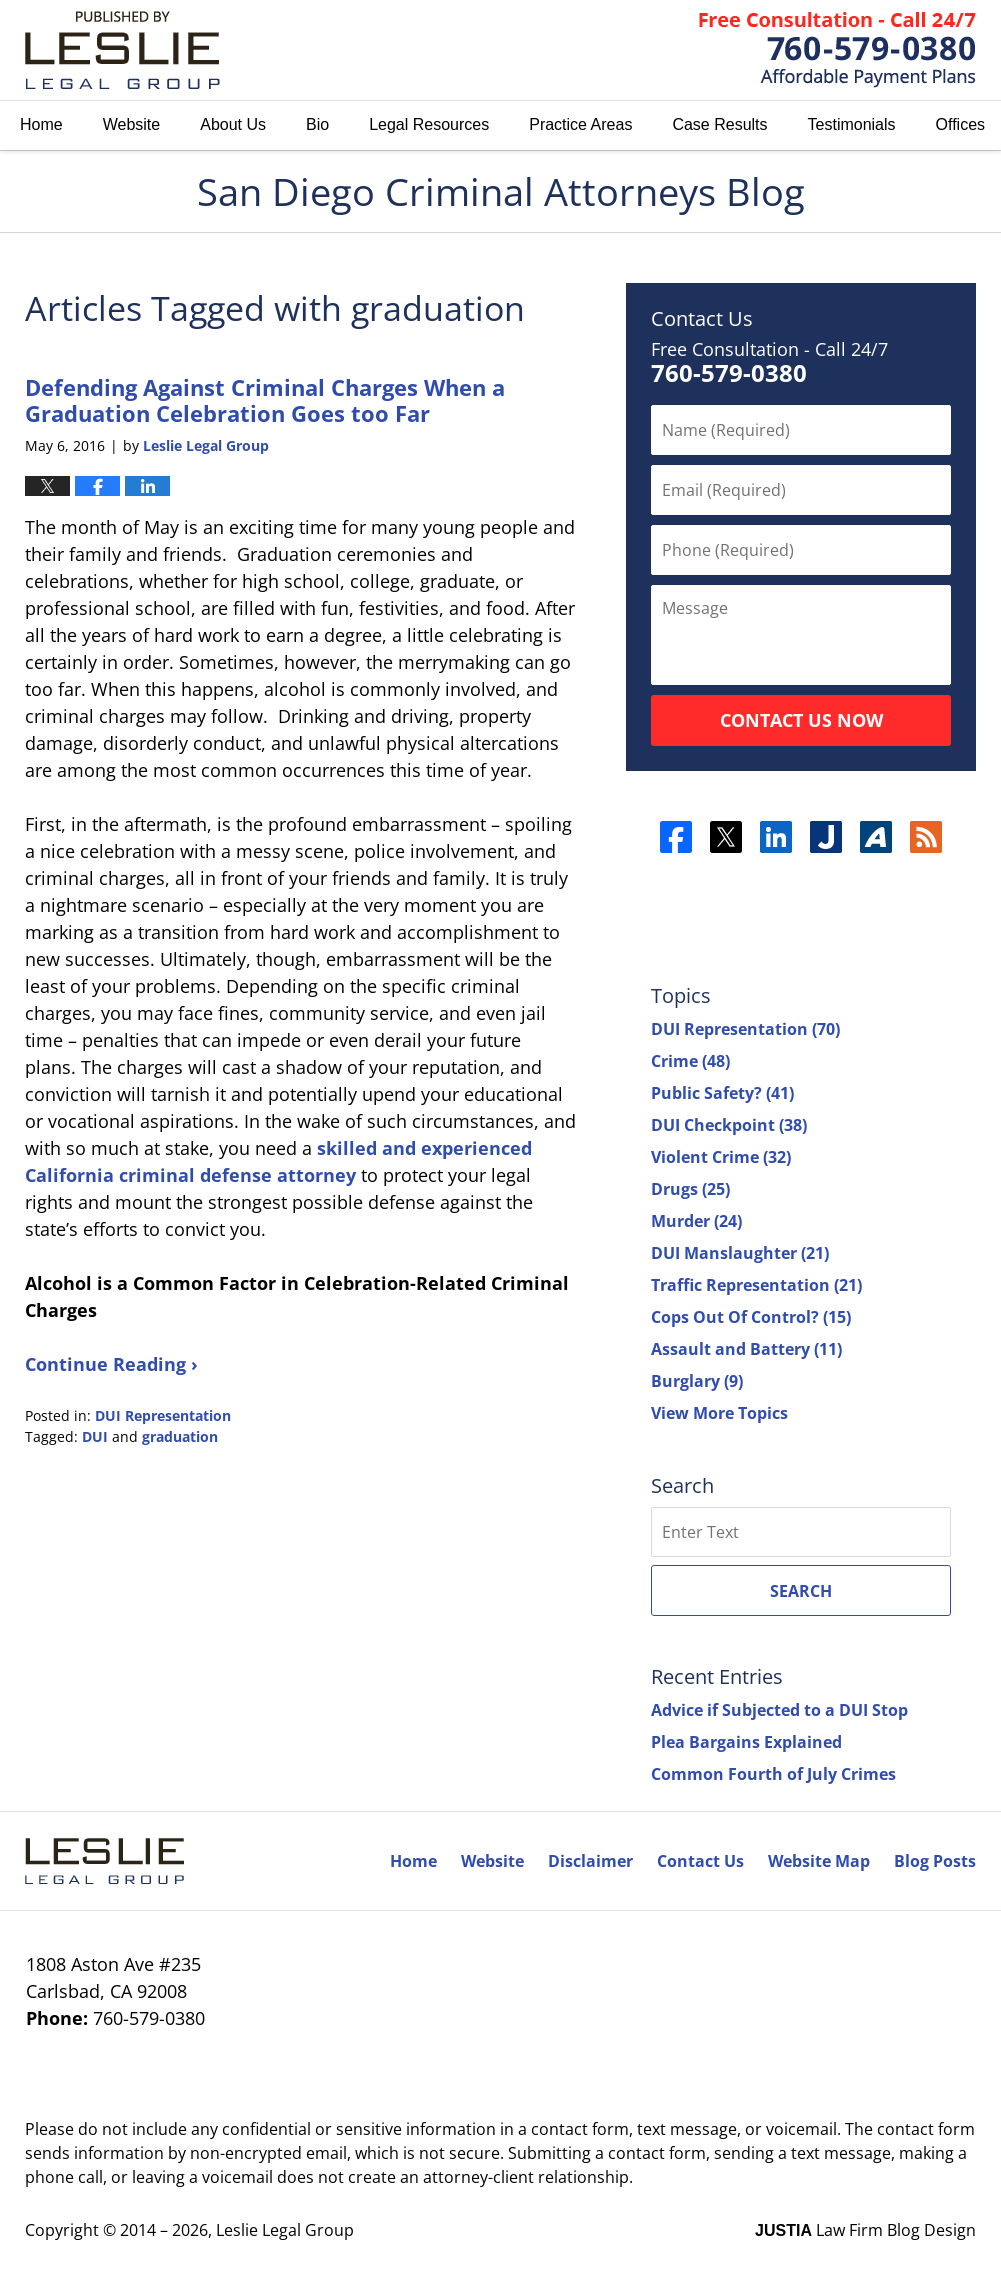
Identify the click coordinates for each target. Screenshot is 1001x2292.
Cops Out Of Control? (751, 1317)
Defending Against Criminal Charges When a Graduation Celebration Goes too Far (265, 400)
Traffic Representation (756, 1285)
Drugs (690, 1189)
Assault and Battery (746, 1349)
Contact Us (700, 1861)
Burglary (697, 1381)
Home (41, 124)
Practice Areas (580, 124)
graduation (180, 1436)
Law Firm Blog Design (865, 2230)
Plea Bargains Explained (746, 1742)
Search (801, 1591)
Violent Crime (721, 1157)
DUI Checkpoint (729, 1125)
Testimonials (852, 124)
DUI (95, 1436)
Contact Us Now (801, 720)
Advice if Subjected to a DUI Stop (779, 1710)
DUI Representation (163, 1415)
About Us (233, 124)
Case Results (719, 124)
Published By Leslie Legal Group (837, 50)
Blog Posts (935, 1861)
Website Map (819, 1861)
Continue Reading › (111, 1364)
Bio (317, 124)
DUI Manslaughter (740, 1253)
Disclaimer (590, 1861)
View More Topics (719, 1413)
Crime (690, 1061)
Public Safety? (722, 1093)
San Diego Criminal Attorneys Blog (122, 50)
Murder (696, 1221)
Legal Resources (429, 124)
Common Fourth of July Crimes (773, 1774)
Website (132, 124)
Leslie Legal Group (285, 2230)
